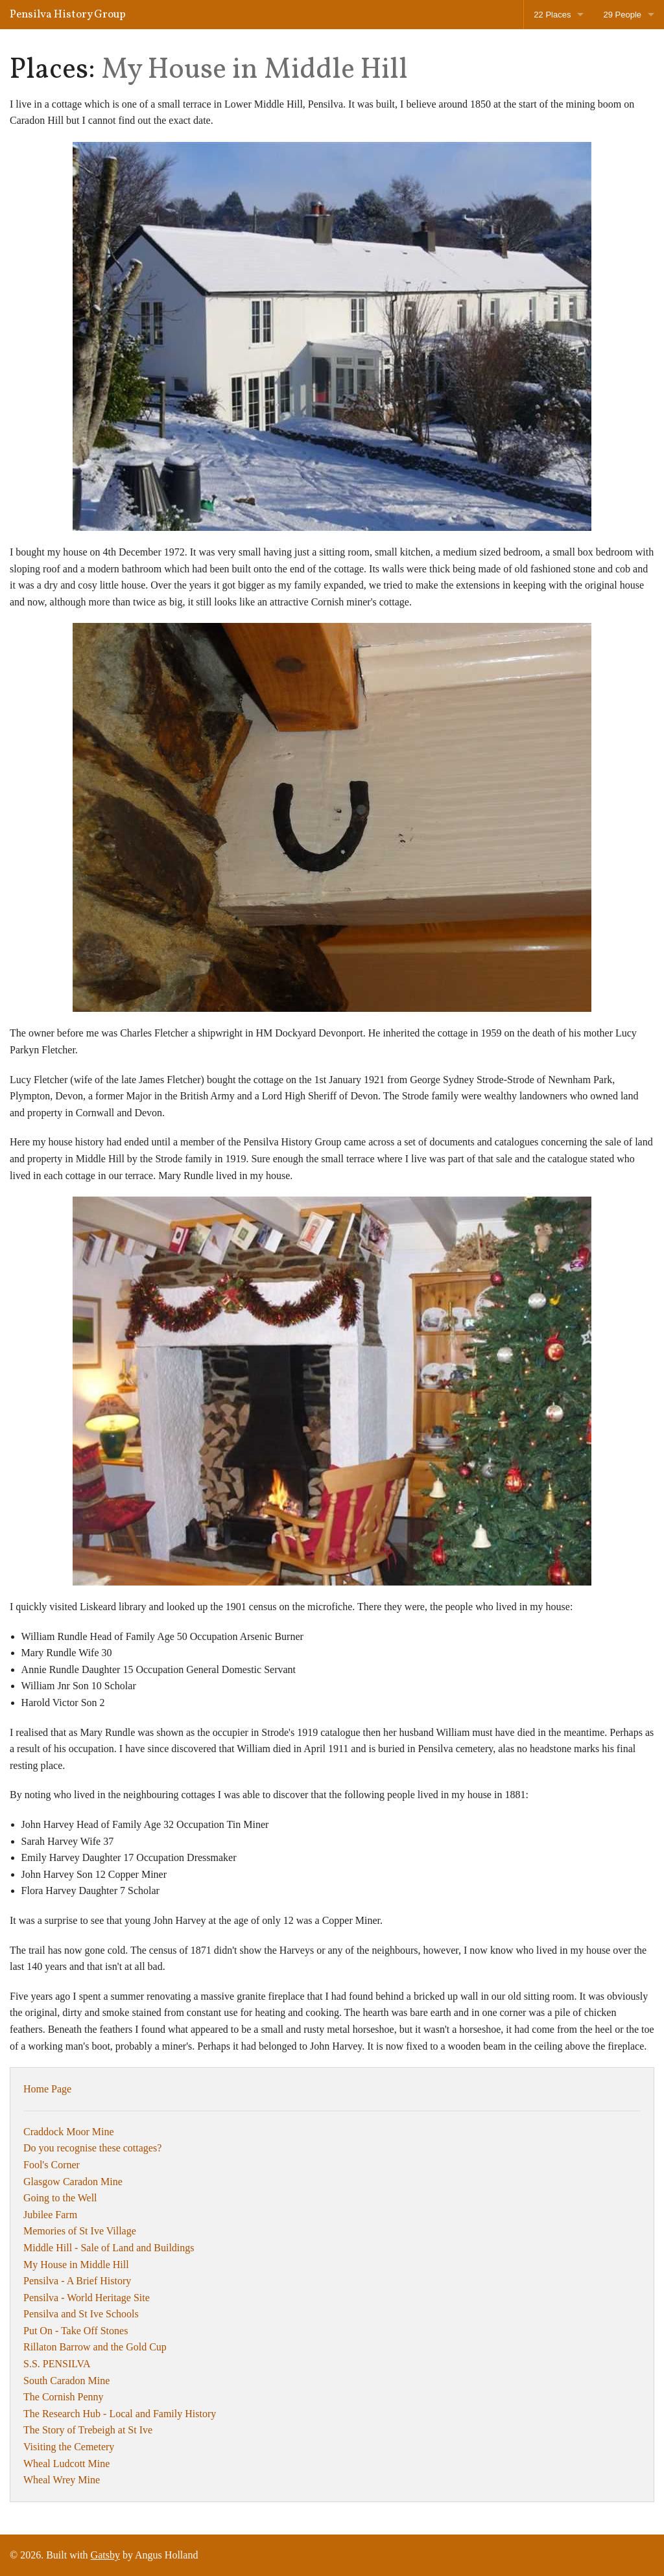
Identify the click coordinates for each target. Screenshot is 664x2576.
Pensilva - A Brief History (77, 2280)
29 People (622, 14)
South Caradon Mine (66, 2380)
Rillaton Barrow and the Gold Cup (95, 2346)
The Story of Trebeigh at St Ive (87, 2429)
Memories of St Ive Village (79, 2230)
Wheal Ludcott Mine (66, 2463)
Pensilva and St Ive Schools (81, 2313)
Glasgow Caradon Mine (73, 2181)
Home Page (47, 2088)
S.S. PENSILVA (57, 2363)
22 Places (552, 14)
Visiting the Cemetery (68, 2446)
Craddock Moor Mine (68, 2131)
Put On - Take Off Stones (75, 2330)
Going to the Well (60, 2197)
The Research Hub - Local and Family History (119, 2413)
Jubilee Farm (50, 2214)
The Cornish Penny (63, 2396)
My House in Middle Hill (76, 2264)
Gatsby (105, 2554)
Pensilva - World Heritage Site (86, 2297)
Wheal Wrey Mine (61, 2479)
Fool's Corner (51, 2164)
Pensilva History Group (68, 14)
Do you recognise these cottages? (92, 2147)
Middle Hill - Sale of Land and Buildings (109, 2247)
